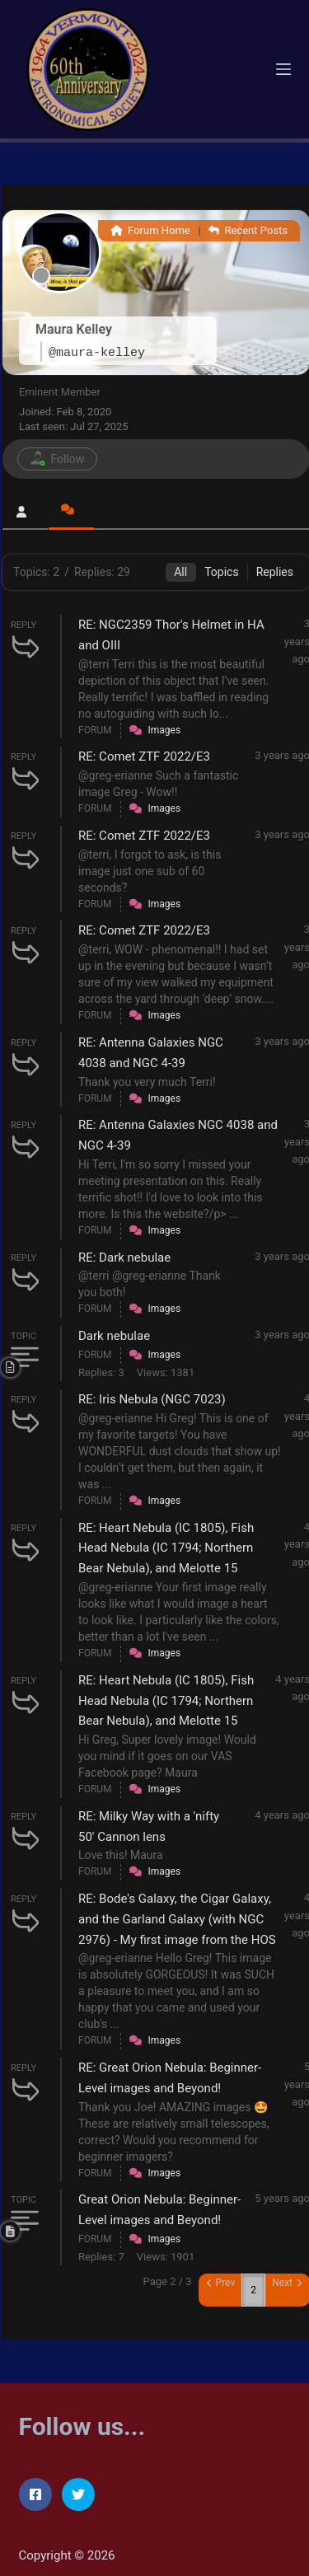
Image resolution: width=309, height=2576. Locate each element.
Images (164, 730)
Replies (274, 571)
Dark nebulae (114, 1335)
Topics (221, 571)
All (180, 571)
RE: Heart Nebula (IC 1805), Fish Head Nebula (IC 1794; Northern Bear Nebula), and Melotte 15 (166, 1548)
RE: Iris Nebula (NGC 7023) (152, 1399)
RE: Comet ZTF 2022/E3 (144, 756)
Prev (221, 2282)
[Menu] (283, 69)
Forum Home (150, 230)
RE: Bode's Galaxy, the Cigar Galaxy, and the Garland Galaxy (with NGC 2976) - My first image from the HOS (177, 1919)
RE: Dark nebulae (124, 1257)
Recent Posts (248, 230)
